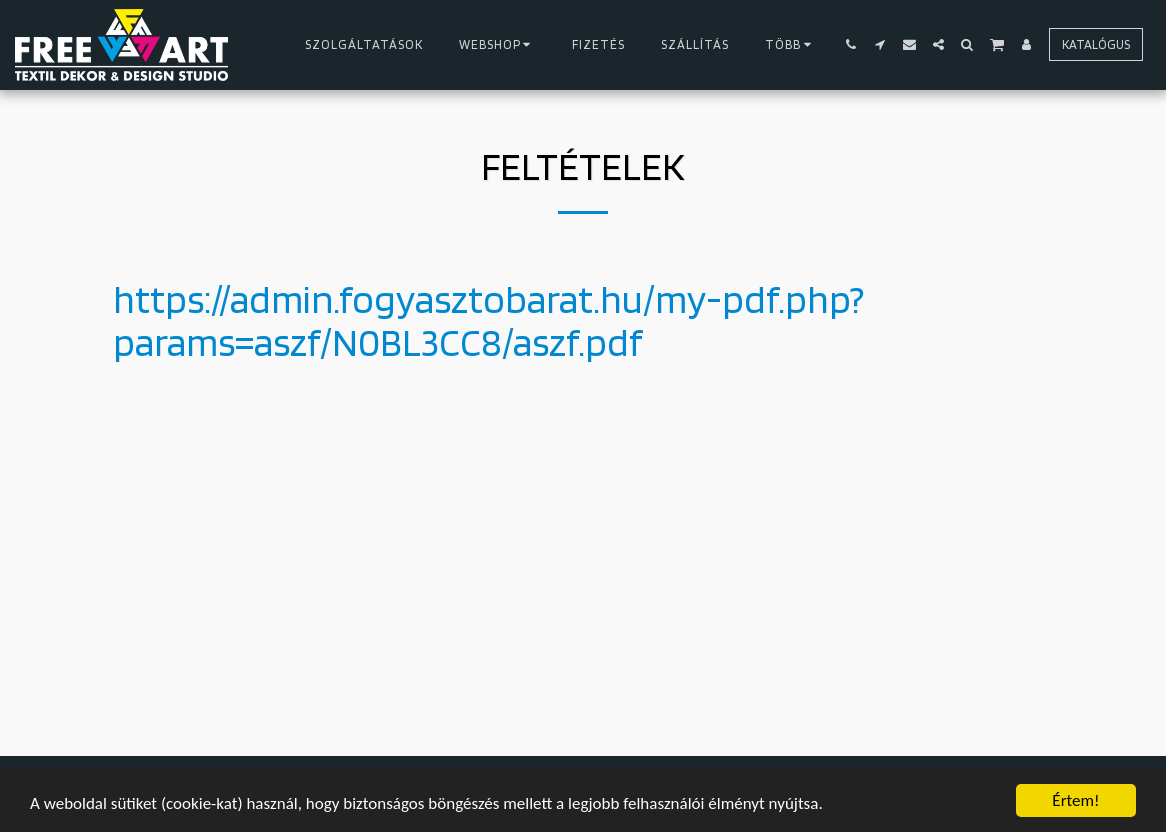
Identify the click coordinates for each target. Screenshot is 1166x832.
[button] (851, 44)
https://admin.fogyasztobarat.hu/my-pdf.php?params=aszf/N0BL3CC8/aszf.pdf (488, 320)
